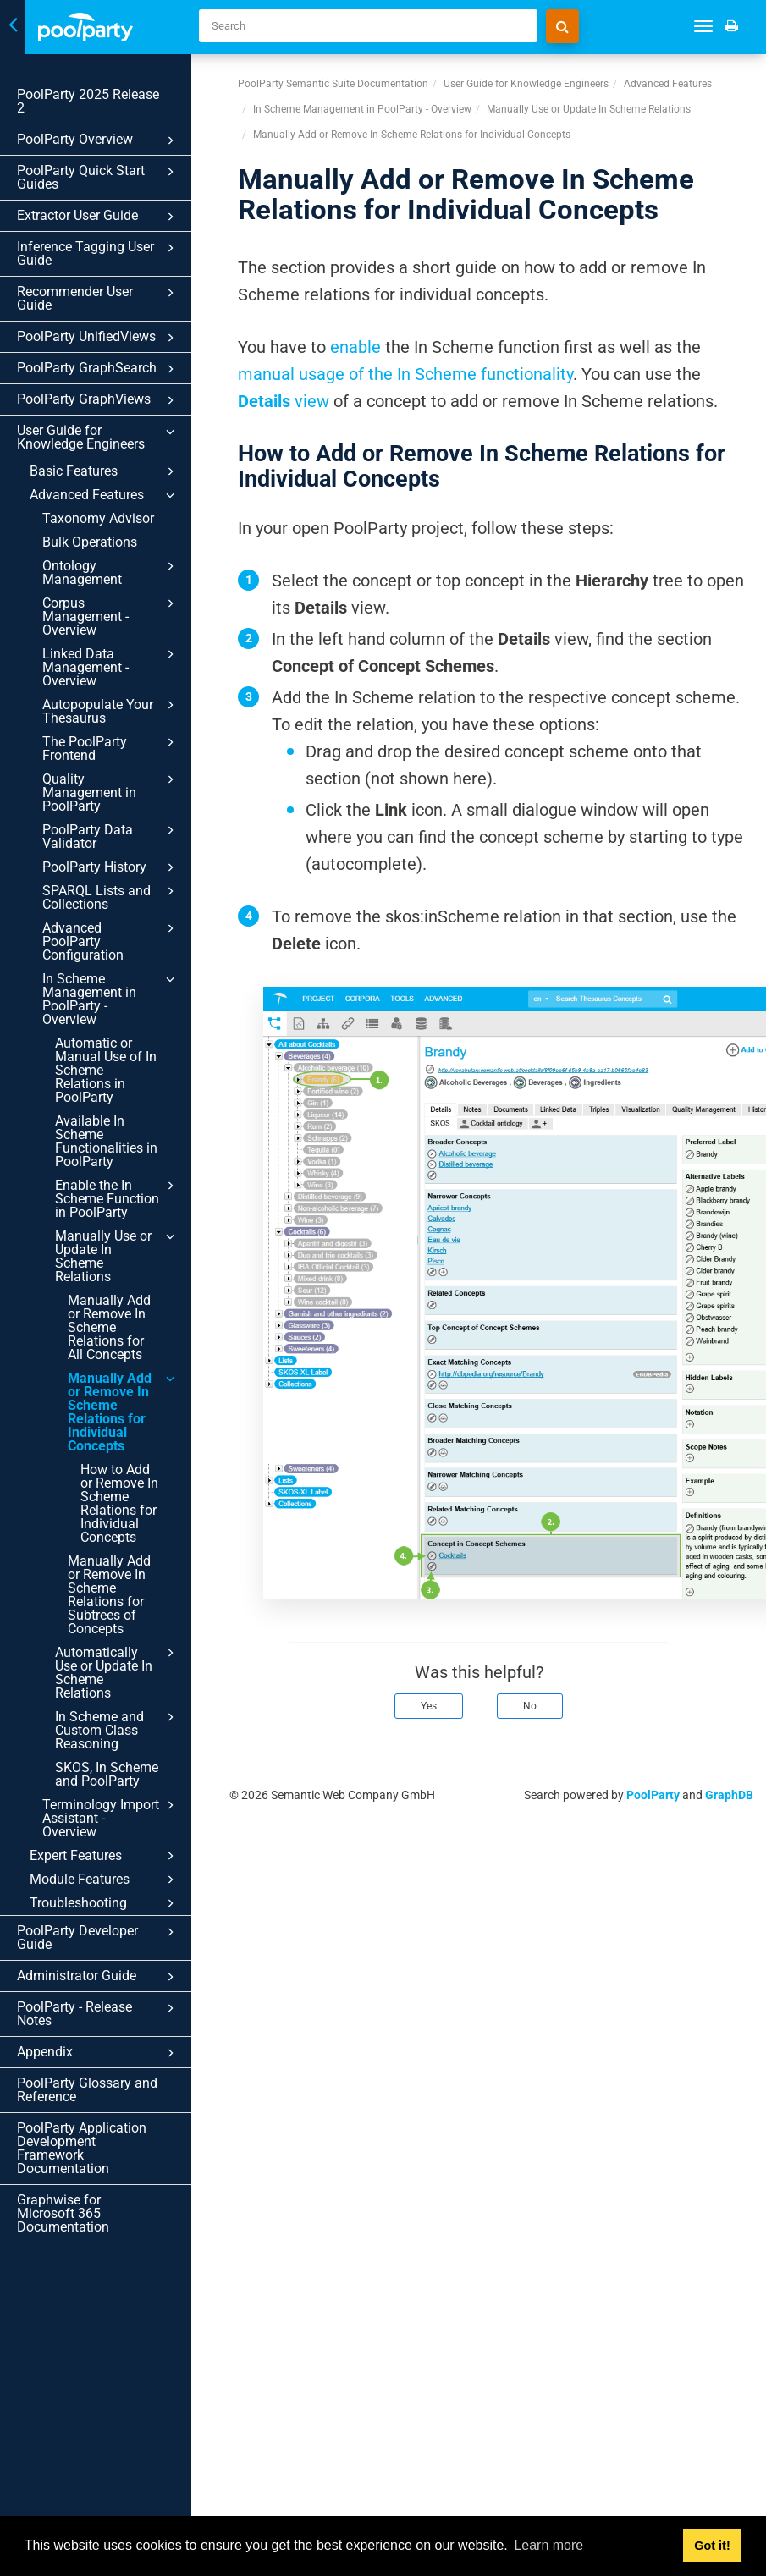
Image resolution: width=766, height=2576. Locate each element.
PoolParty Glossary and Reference (87, 2090)
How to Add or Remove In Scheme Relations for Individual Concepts (119, 1503)
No (530, 1706)
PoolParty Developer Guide (98, 1937)
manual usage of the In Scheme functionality (405, 374)
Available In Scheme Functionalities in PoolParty (106, 1141)
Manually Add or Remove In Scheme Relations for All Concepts (109, 1327)
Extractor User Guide (98, 216)
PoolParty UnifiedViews (98, 337)
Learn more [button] (548, 2545)
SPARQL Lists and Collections (110, 897)
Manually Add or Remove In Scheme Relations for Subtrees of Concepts (109, 1595)
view (283, 401)
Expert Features (104, 1856)
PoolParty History (110, 867)
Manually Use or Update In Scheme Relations (117, 1256)
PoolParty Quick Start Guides (98, 177)
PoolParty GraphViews (98, 400)
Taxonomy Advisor (98, 518)
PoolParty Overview (98, 140)
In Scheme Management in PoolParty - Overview (110, 998)
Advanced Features (104, 495)
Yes (429, 1706)
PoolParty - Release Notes (98, 2013)
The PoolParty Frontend (110, 748)
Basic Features (104, 471)
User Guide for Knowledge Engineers (98, 437)
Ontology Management (110, 572)
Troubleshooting (104, 1903)
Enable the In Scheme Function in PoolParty (117, 1198)
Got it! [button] (712, 2545)
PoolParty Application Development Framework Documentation (81, 2148)
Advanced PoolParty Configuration (110, 941)
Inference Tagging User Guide (98, 253)
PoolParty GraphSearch (98, 369)
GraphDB (729, 1795)
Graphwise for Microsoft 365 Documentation (63, 2213)
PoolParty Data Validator (110, 836)
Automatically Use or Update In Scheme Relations (117, 1672)
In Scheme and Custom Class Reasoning (117, 1730)
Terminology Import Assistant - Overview (110, 1818)
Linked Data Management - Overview (110, 667)
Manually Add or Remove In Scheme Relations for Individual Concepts (123, 1411)
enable (355, 347)
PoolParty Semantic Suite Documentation (333, 84)
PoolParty (653, 1795)
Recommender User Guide (98, 298)
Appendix (98, 2053)
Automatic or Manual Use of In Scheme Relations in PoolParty (106, 1070)
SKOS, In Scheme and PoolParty (106, 1774)
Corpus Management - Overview (110, 616)
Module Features (104, 1879)
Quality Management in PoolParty (110, 792)
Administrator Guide (98, 1977)
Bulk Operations (89, 542)
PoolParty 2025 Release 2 (88, 101)
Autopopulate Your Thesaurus (110, 711)
